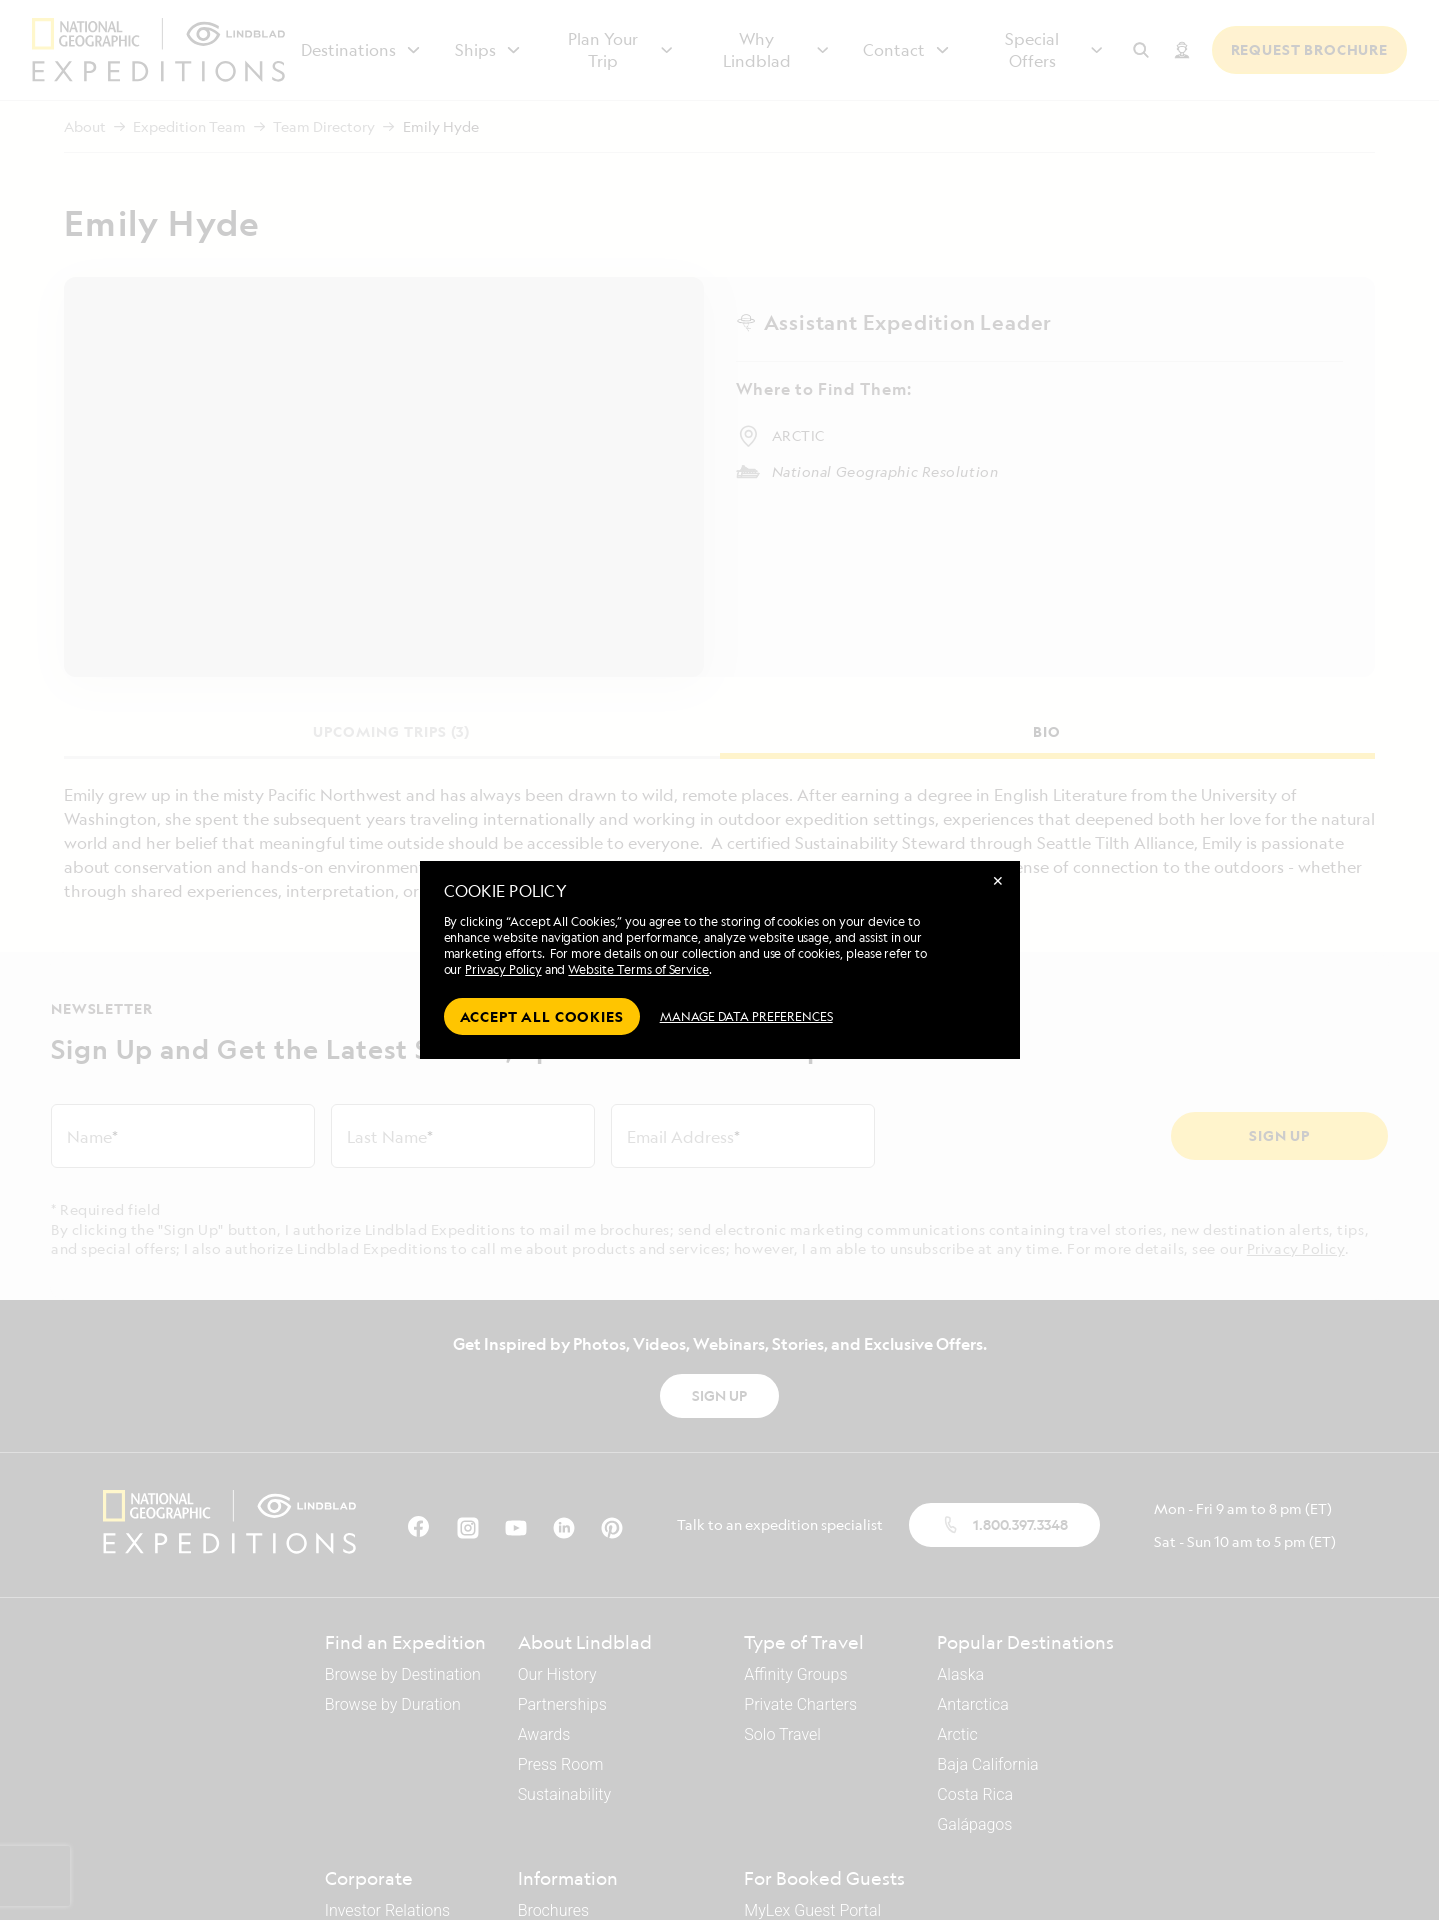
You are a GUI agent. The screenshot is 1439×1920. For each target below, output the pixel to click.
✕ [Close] (998, 880)
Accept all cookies (542, 1016)
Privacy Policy (503, 969)
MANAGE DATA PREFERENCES (746, 1016)
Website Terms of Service (638, 969)
